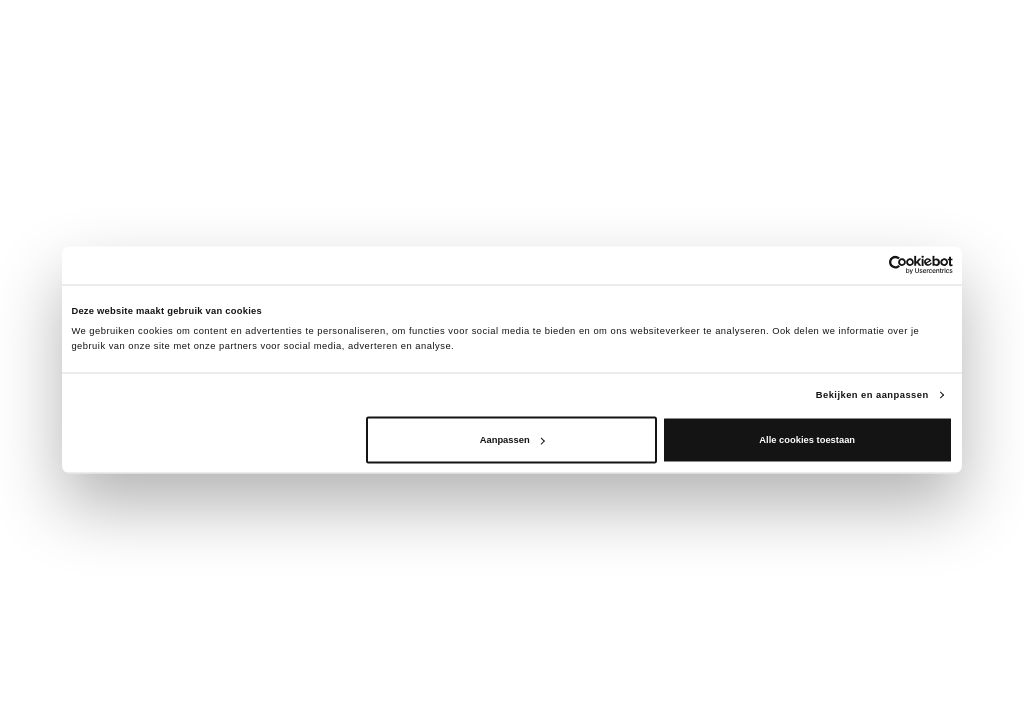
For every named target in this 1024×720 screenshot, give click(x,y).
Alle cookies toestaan (807, 440)
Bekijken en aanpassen (872, 394)
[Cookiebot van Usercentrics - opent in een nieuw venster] (865, 265)
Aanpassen (512, 440)
